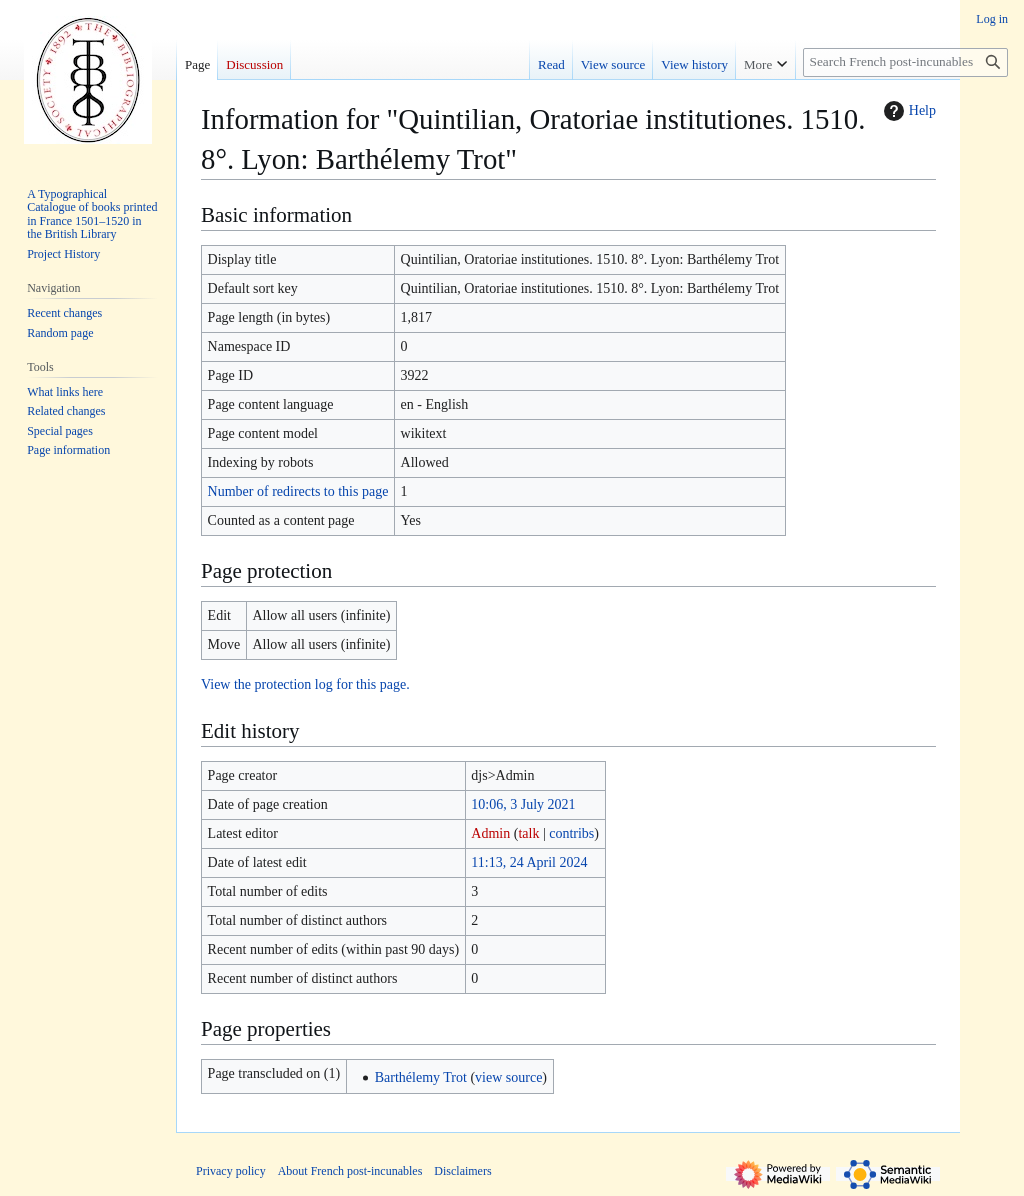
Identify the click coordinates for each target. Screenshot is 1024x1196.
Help (907, 111)
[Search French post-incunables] (905, 62)
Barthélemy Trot (421, 1077)
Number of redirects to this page (298, 491)
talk (528, 833)
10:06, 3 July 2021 (523, 804)
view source (508, 1077)
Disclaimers (462, 1171)
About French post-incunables (350, 1171)
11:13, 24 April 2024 (529, 862)
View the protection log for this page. (305, 684)
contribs (571, 833)
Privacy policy (231, 1171)
